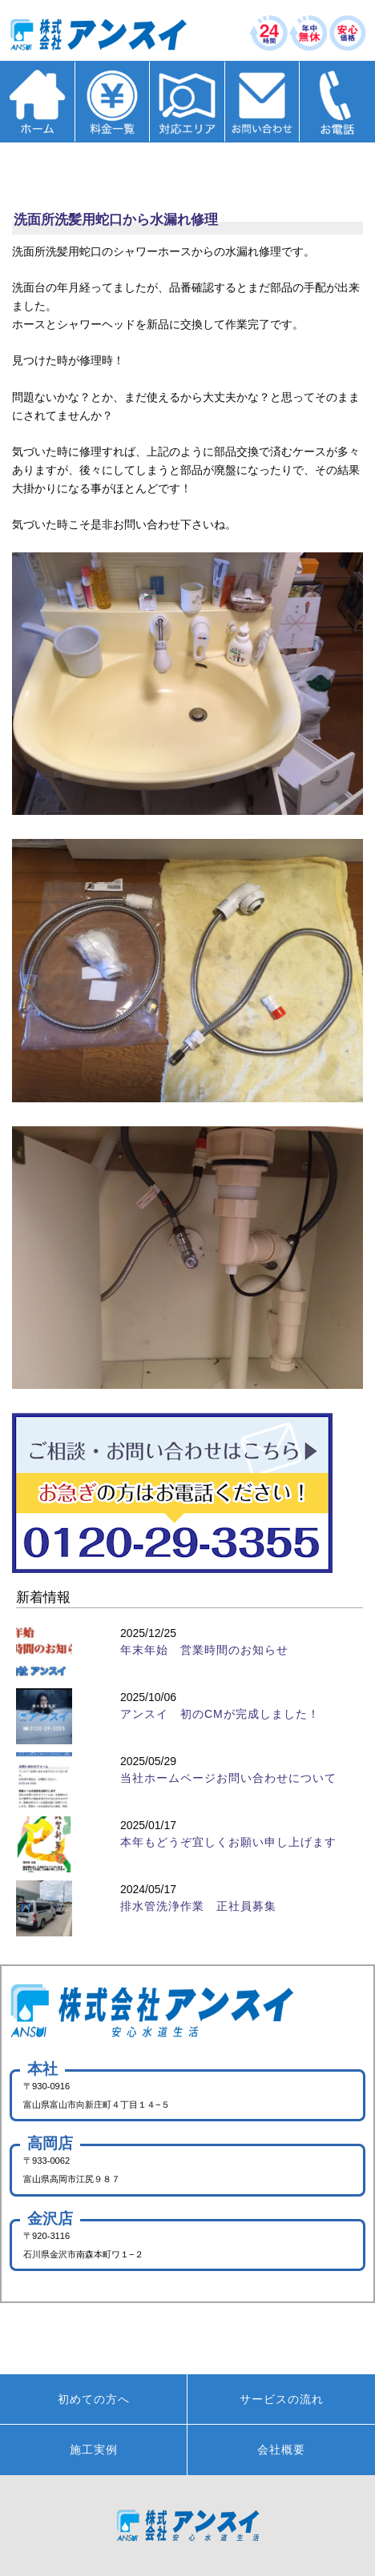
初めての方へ (94, 2399)
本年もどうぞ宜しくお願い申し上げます (228, 1842)
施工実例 (94, 2449)
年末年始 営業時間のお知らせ (204, 1649)
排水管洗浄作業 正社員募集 (198, 1906)
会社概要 (281, 2449)
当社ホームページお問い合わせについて (228, 1778)
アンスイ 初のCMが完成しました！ (220, 1713)
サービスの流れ (282, 2399)
